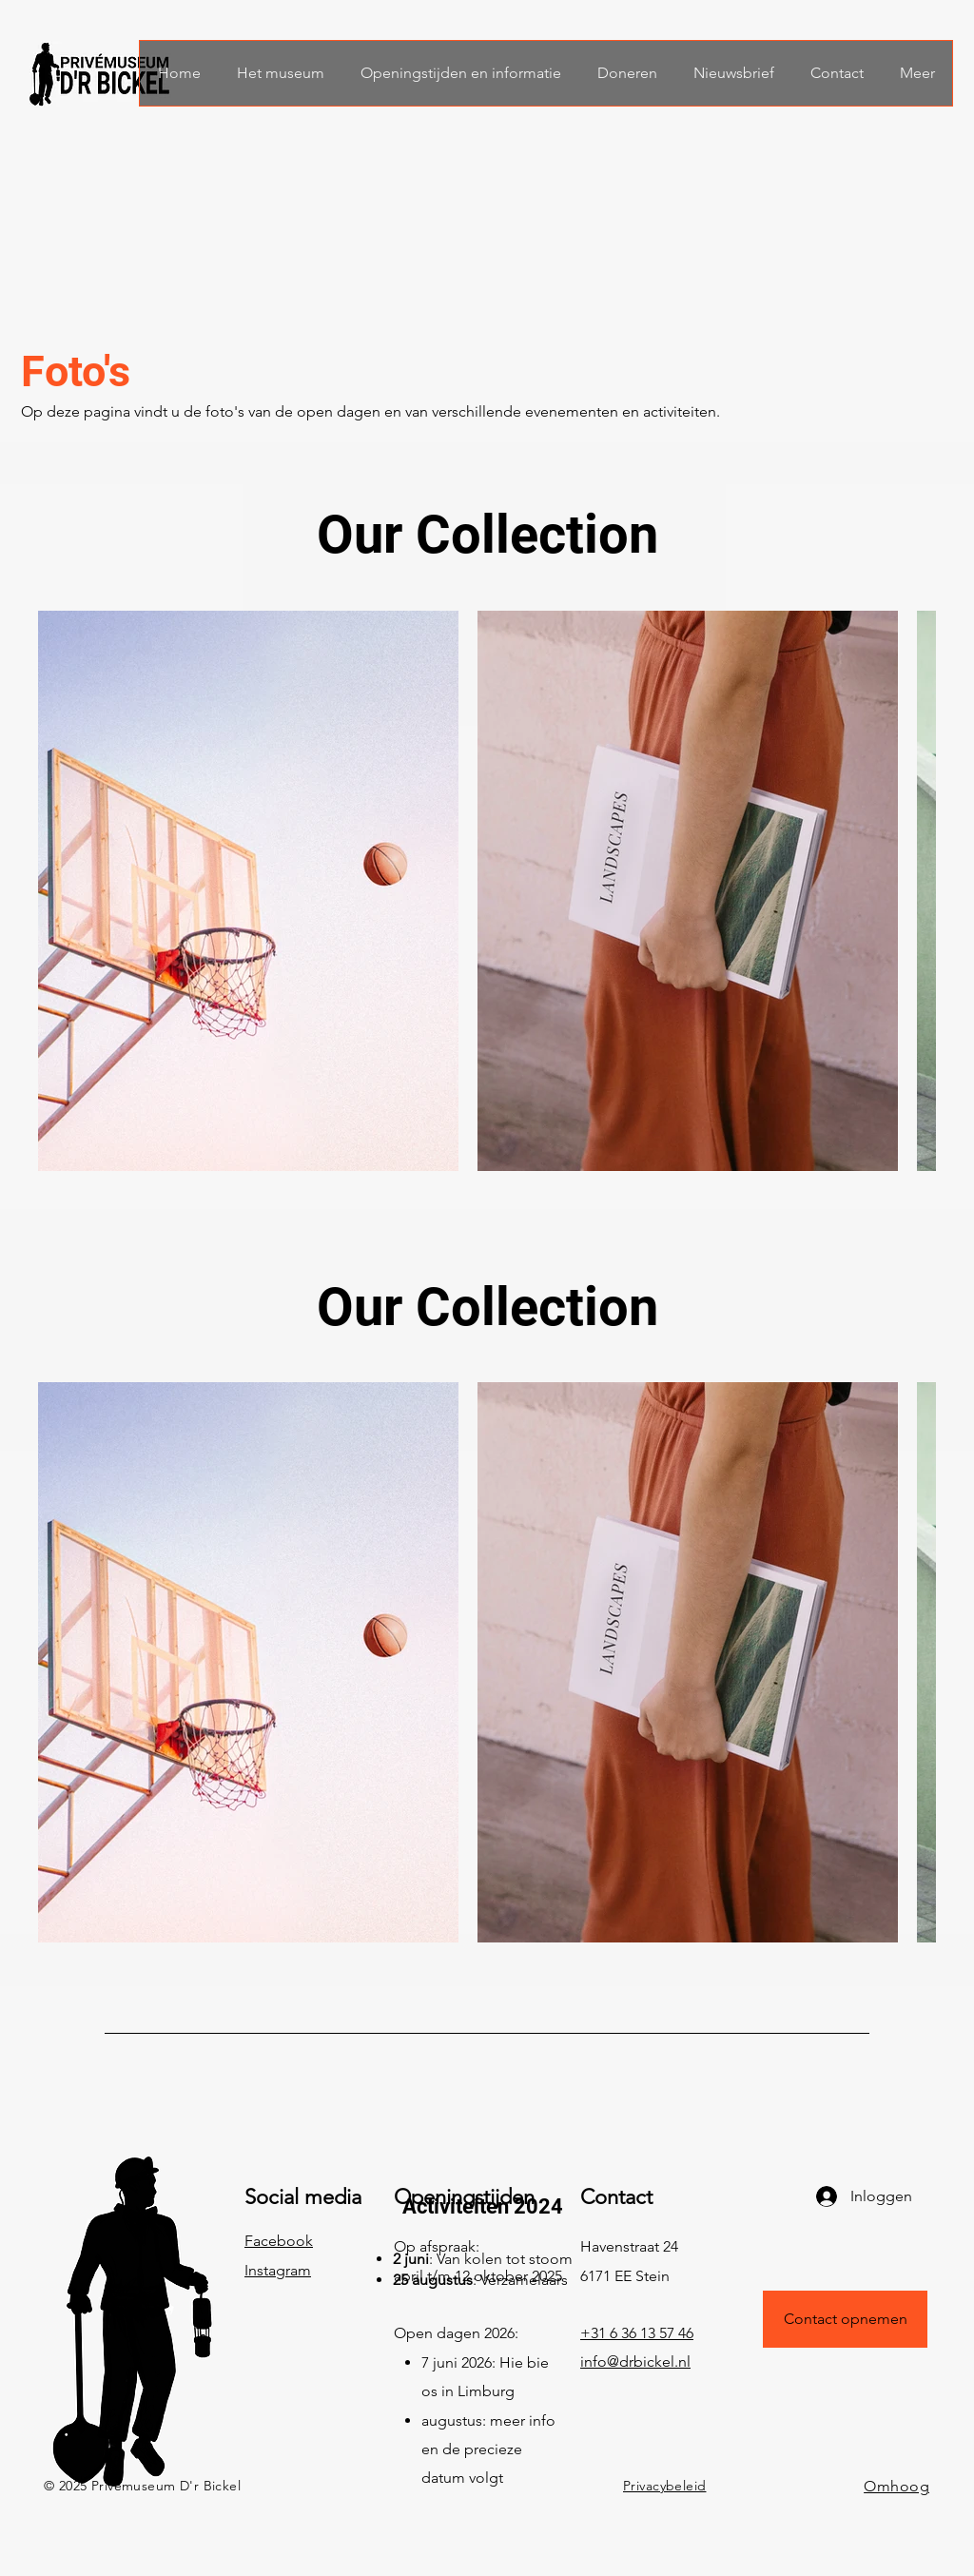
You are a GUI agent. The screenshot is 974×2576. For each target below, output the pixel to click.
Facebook (278, 2241)
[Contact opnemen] (845, 2319)
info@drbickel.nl (635, 2361)
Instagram (277, 2270)
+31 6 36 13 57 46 (636, 2333)
